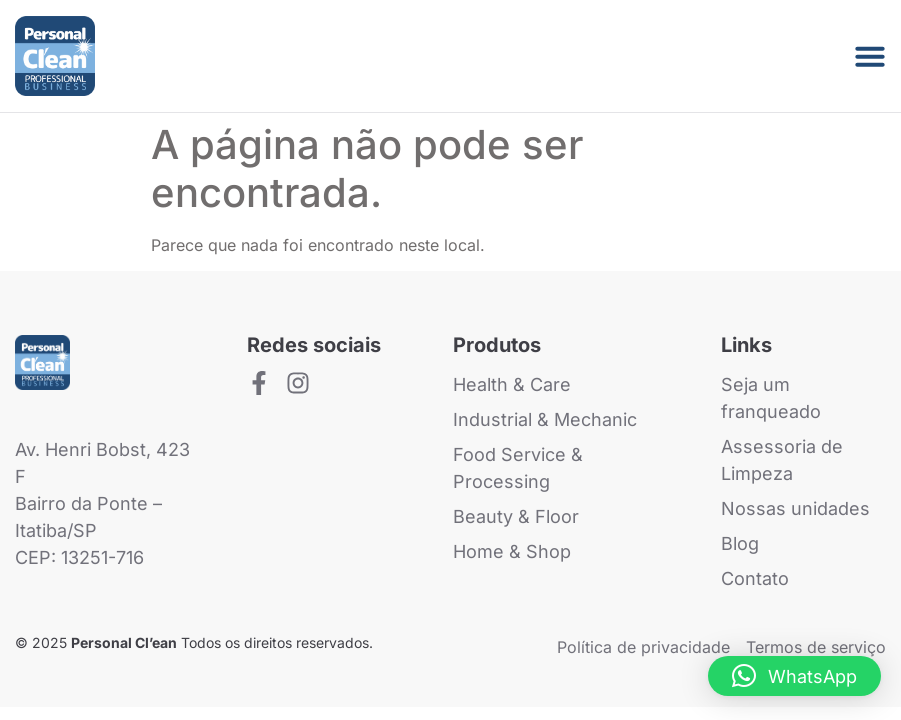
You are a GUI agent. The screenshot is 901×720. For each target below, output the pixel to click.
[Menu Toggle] (870, 56)
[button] (794, 676)
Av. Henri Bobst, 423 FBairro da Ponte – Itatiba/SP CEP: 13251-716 (102, 503)
